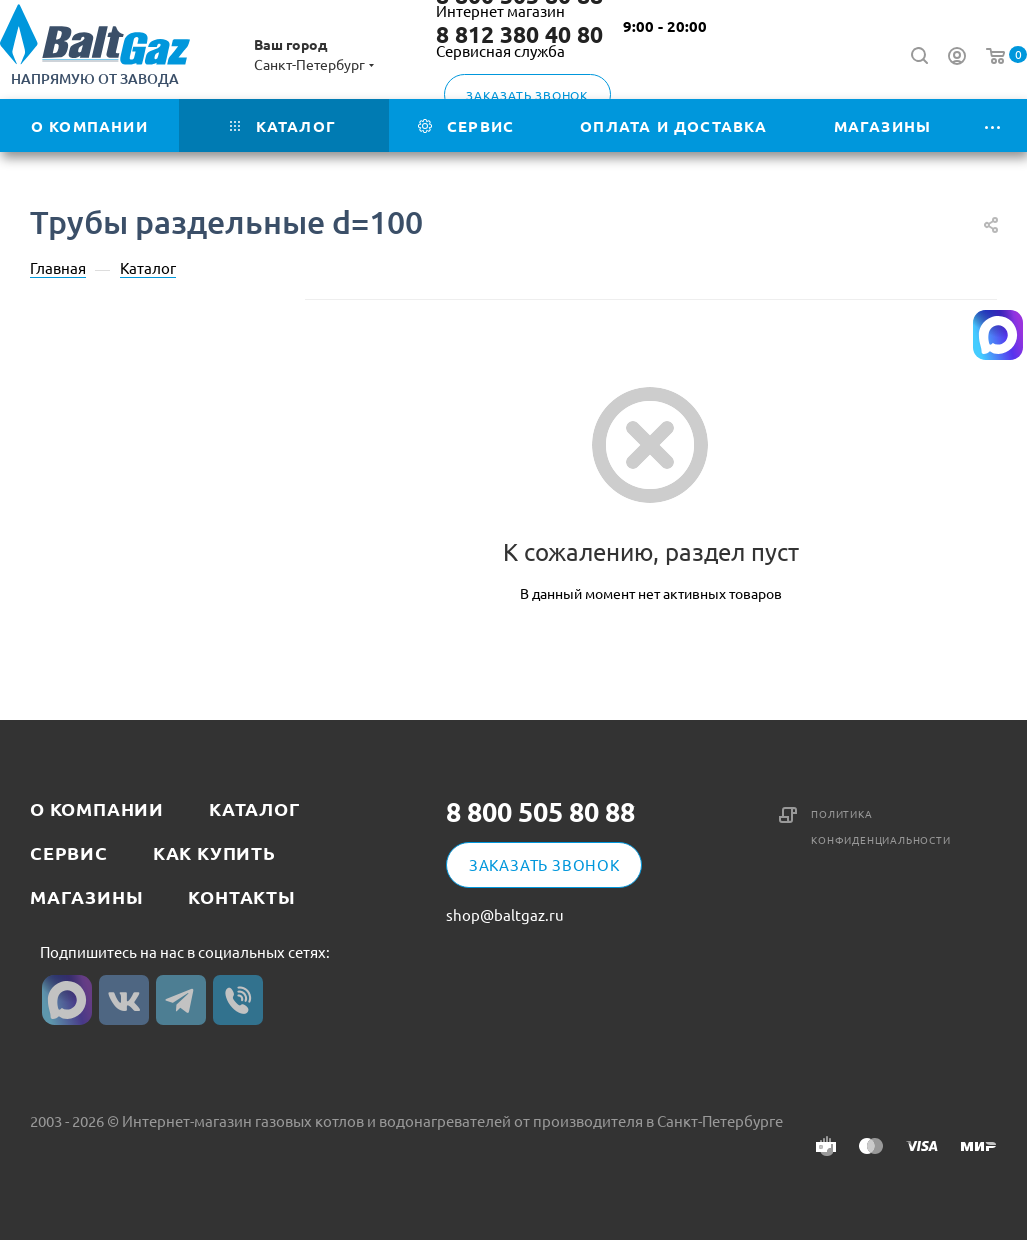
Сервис (69, 852)
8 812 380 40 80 (519, 35)
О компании (97, 808)
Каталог (255, 808)
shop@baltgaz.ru (505, 914)
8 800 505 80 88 (540, 811)
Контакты (241, 896)
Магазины (86, 896)
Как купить (214, 852)
